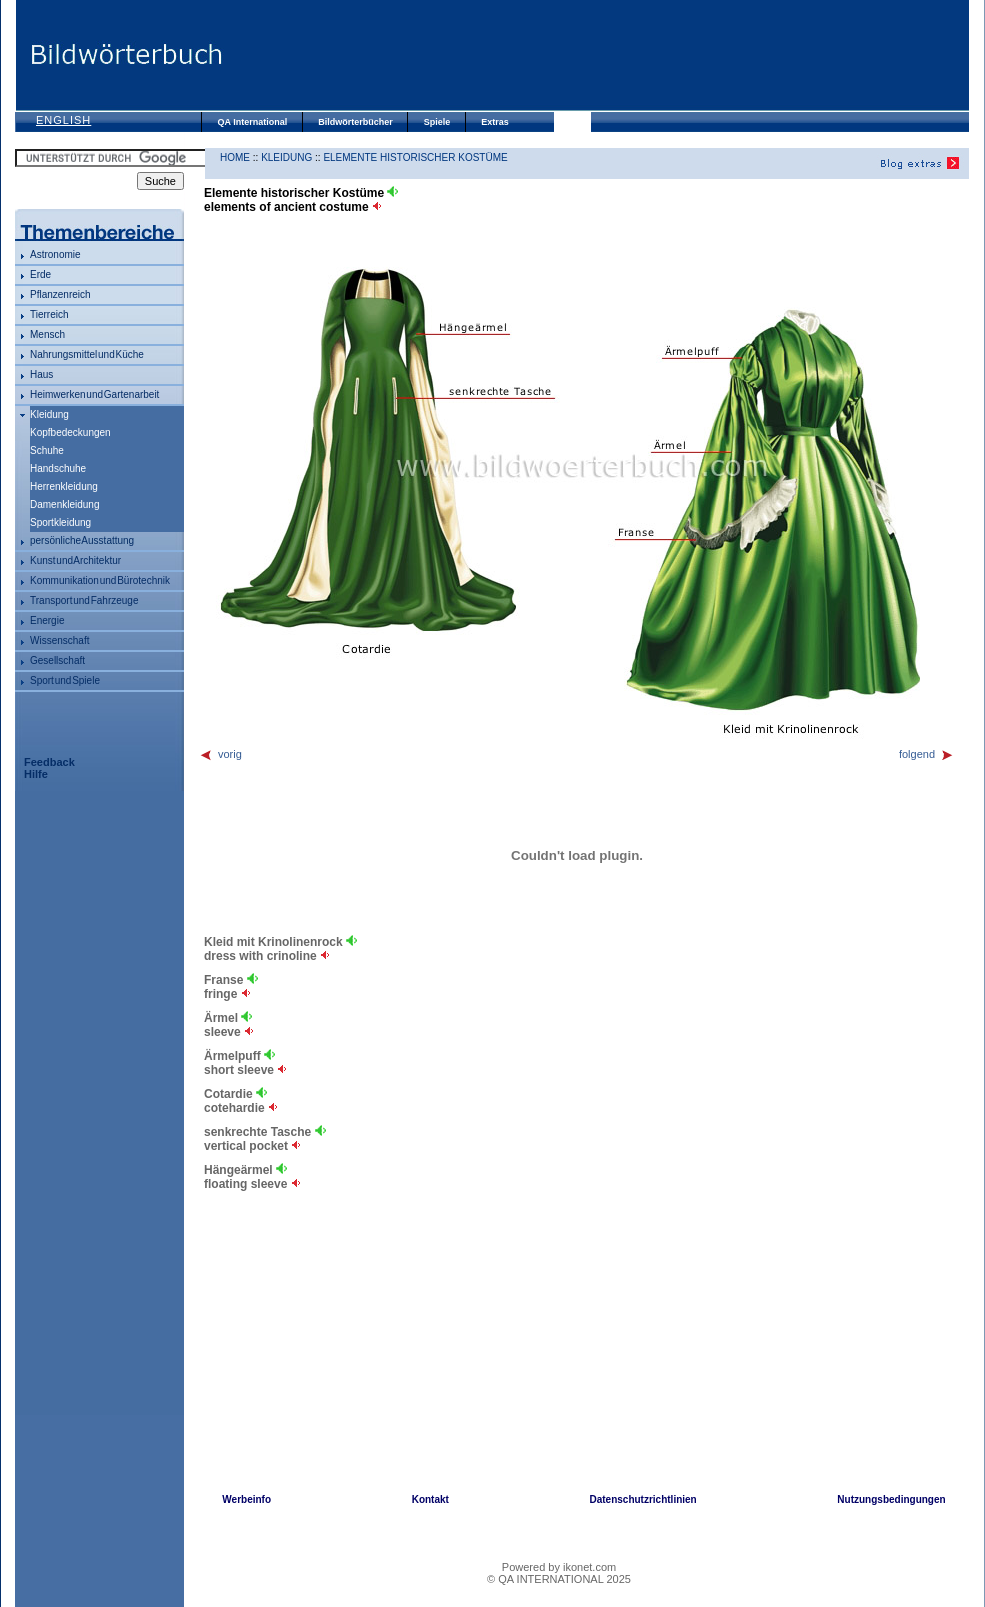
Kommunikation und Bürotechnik (100, 580)
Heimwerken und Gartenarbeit (94, 394)
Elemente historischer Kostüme (415, 157)
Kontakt (430, 1499)
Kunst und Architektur (75, 560)
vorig (220, 754)
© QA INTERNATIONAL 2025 (559, 1579)
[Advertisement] (595, 55)
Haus (41, 374)
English (63, 120)
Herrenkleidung (64, 486)
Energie (47, 620)
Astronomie (55, 254)
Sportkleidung (60, 522)
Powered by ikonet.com (559, 1567)
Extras (495, 122)
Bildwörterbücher (355, 122)
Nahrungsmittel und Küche (87, 354)
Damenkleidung (65, 504)
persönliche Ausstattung (82, 540)
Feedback (49, 762)
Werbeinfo (246, 1499)
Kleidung (49, 414)
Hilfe (36, 774)
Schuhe (47, 450)
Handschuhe (58, 468)
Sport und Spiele (65, 680)
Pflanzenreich (60, 294)
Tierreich (49, 314)
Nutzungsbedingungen (891, 1499)
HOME (235, 157)
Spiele (437, 122)
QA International (253, 122)
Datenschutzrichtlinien (642, 1499)
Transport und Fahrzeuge (84, 600)
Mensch (47, 334)
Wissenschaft (59, 640)
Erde (40, 274)
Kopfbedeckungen (70, 432)
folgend (926, 754)
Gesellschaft (57, 660)
